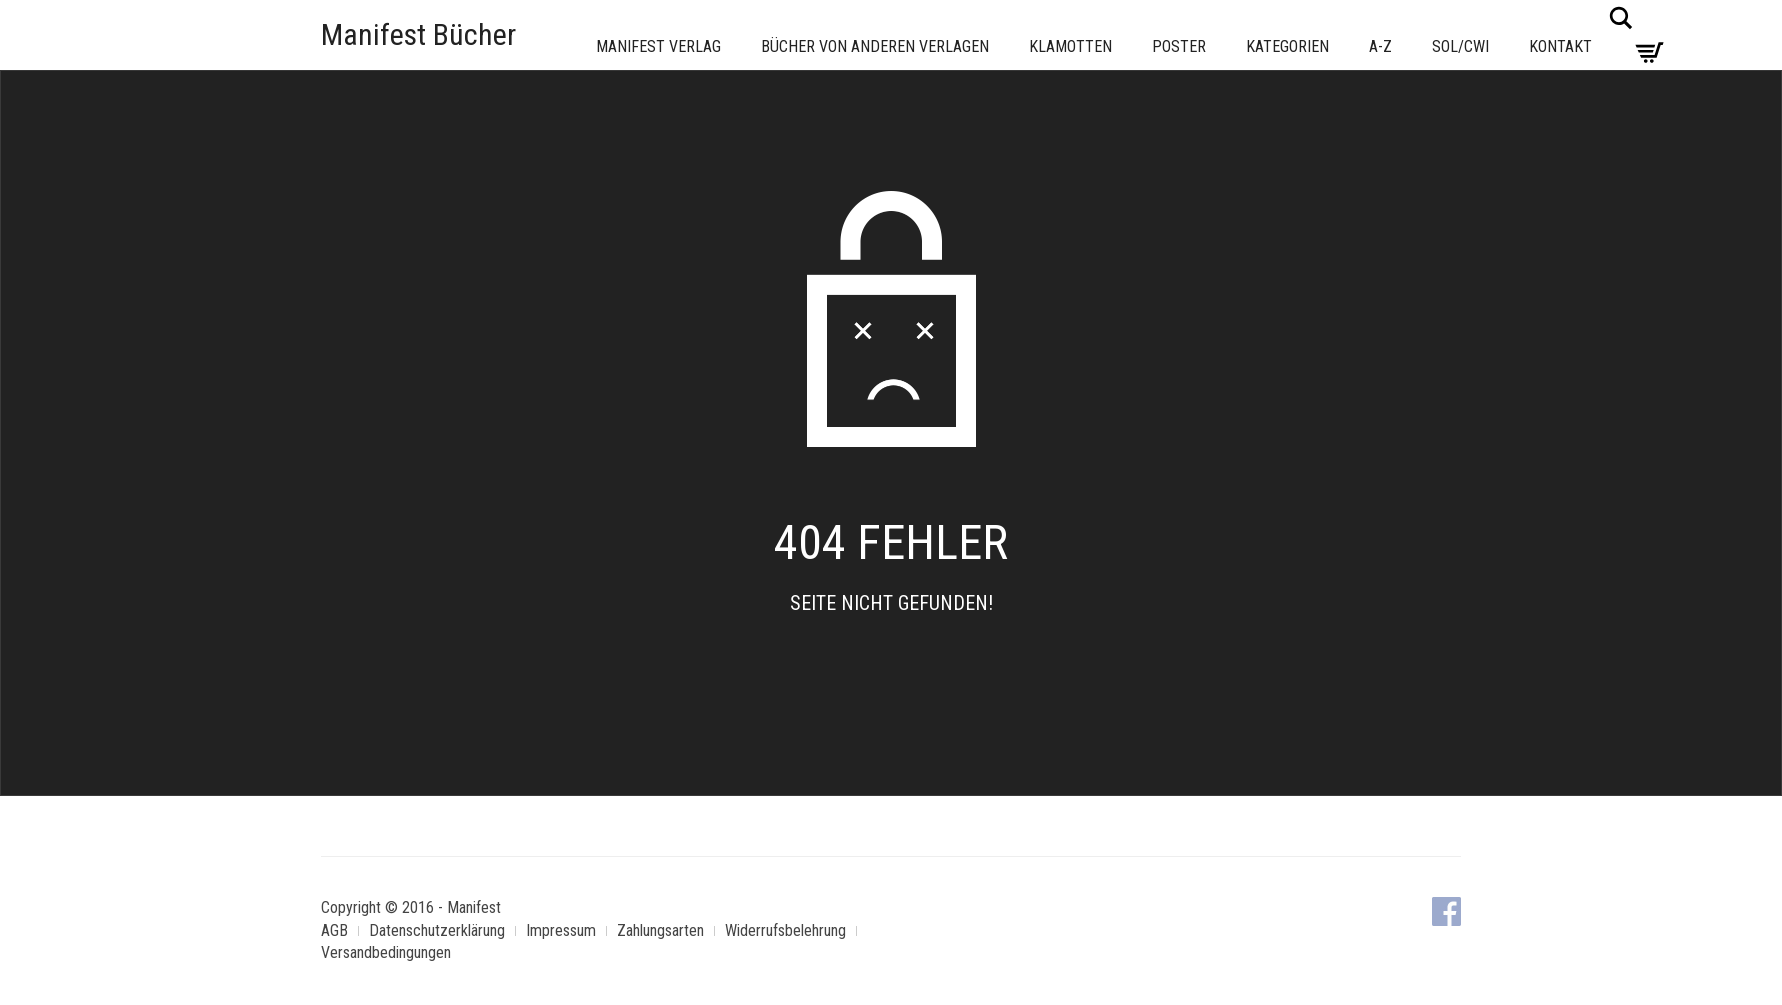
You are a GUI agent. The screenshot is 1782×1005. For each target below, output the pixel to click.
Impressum (561, 930)
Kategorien (1287, 46)
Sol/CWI (1460, 46)
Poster (1179, 46)
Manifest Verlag (658, 46)
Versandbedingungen (386, 952)
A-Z (1380, 46)
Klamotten (1070, 46)
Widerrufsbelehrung (785, 930)
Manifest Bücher (418, 34)
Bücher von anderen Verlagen (875, 46)
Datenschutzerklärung (437, 930)
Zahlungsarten (660, 930)
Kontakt (1560, 46)
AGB (334, 930)
